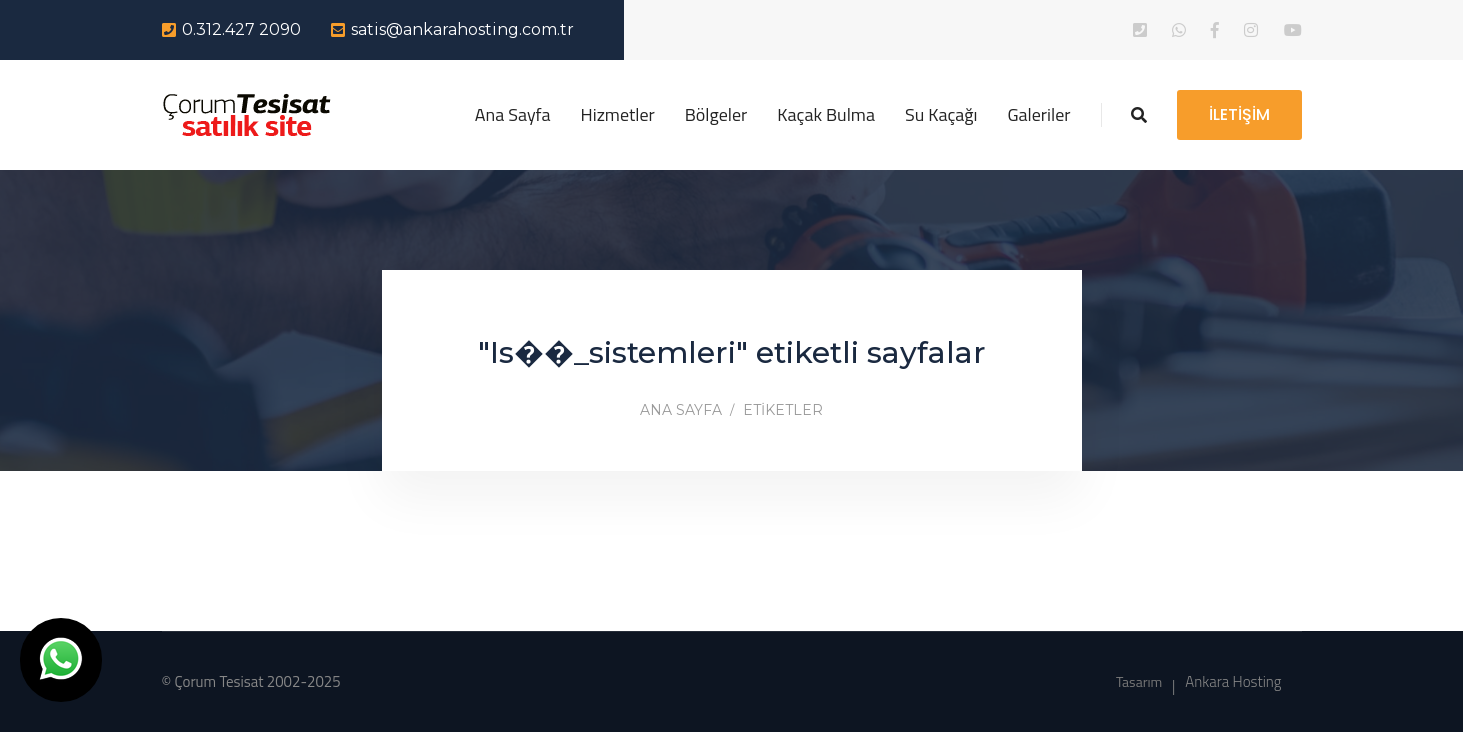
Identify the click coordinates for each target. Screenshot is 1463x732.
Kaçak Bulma (826, 114)
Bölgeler (716, 114)
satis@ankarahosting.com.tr (462, 29)
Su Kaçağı (941, 114)
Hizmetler (618, 114)
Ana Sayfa (513, 114)
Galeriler (1039, 114)
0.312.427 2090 (241, 29)
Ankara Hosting (1233, 681)
